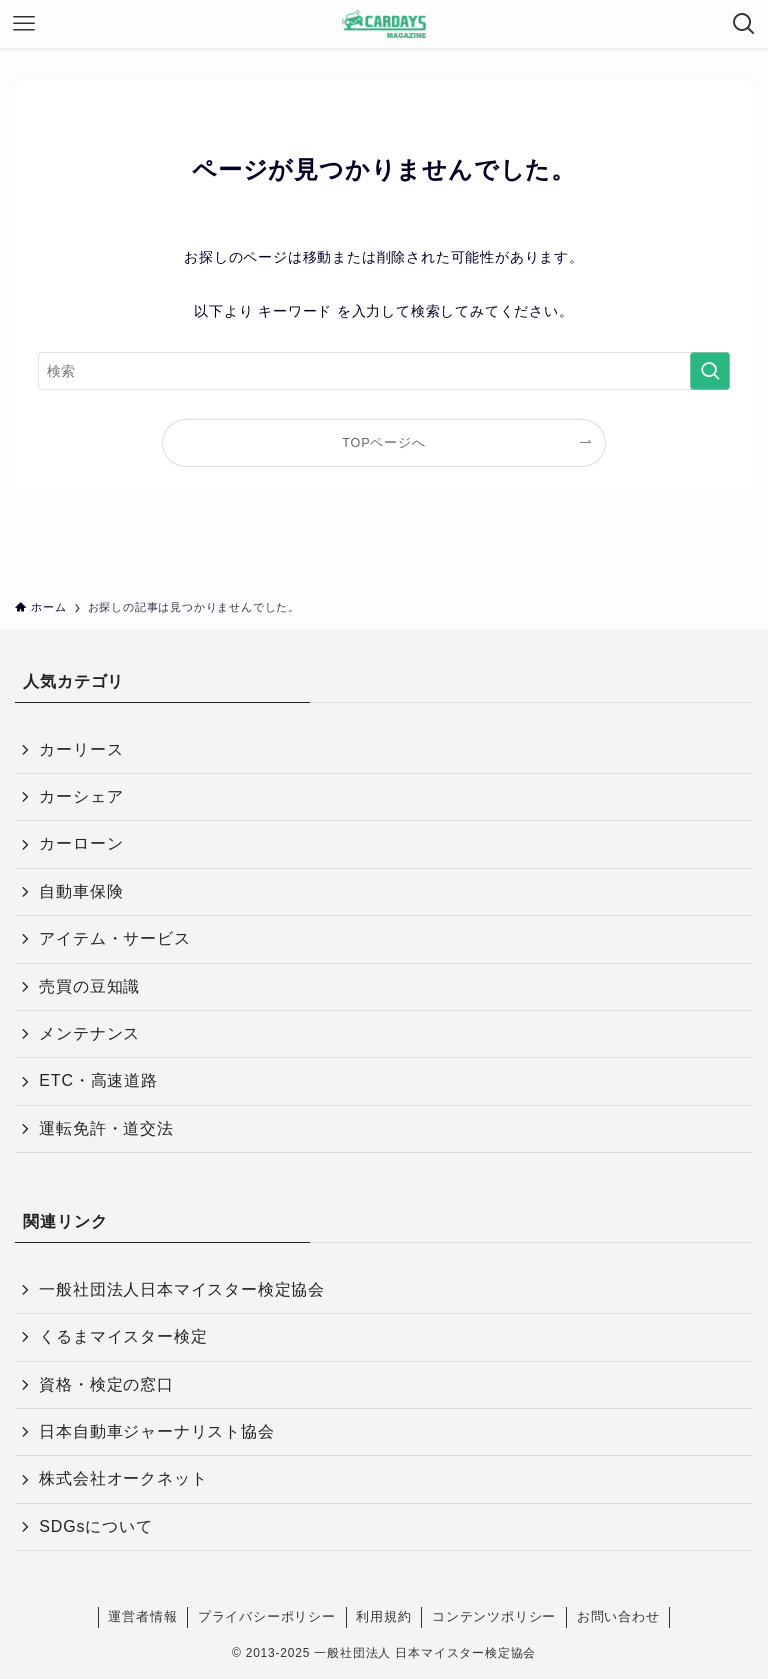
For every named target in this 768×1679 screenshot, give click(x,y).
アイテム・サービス (114, 938)
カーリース (81, 749)
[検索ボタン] (744, 24)
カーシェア (81, 796)
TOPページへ (383, 443)
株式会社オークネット (123, 1478)
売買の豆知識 (89, 986)
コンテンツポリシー (494, 1616)
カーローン (81, 843)
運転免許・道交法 (106, 1128)
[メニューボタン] (24, 24)
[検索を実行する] (710, 371)
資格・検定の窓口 (106, 1384)
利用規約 (383, 1616)
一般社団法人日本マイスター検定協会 (182, 1289)
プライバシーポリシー (267, 1616)
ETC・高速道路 (98, 1080)
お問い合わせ (618, 1616)
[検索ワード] (383, 371)
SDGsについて (95, 1526)
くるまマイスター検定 (123, 1336)
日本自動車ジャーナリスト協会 (156, 1431)
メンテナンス (89, 1033)
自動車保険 (81, 891)
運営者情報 (142, 1616)
